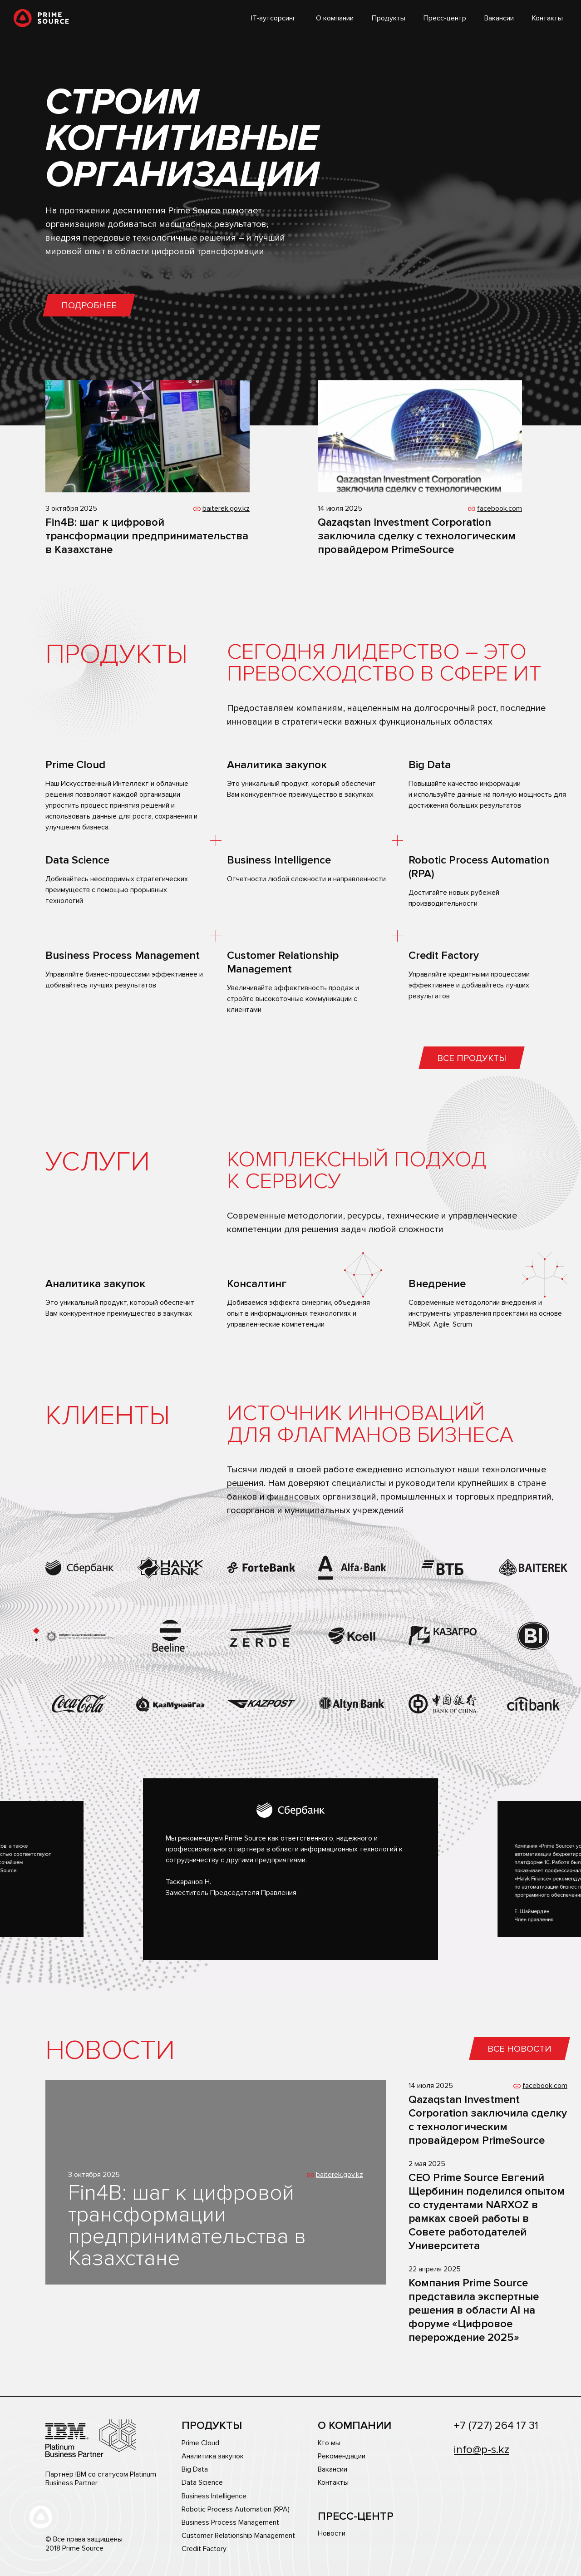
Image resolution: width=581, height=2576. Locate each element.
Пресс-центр (444, 18)
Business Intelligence (214, 2496)
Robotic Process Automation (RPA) (236, 2509)
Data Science (202, 2482)
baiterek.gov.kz (226, 508)
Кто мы (329, 2443)
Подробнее (89, 305)
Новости (331, 2533)
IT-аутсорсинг (273, 18)
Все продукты (471, 1058)
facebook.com (499, 508)
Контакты (547, 18)
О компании (335, 18)
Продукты (388, 18)
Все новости (519, 2048)
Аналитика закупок (213, 2456)
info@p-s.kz (481, 2449)
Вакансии (499, 18)
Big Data (195, 2469)
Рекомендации (341, 2456)
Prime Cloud (200, 2443)
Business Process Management (230, 2522)
